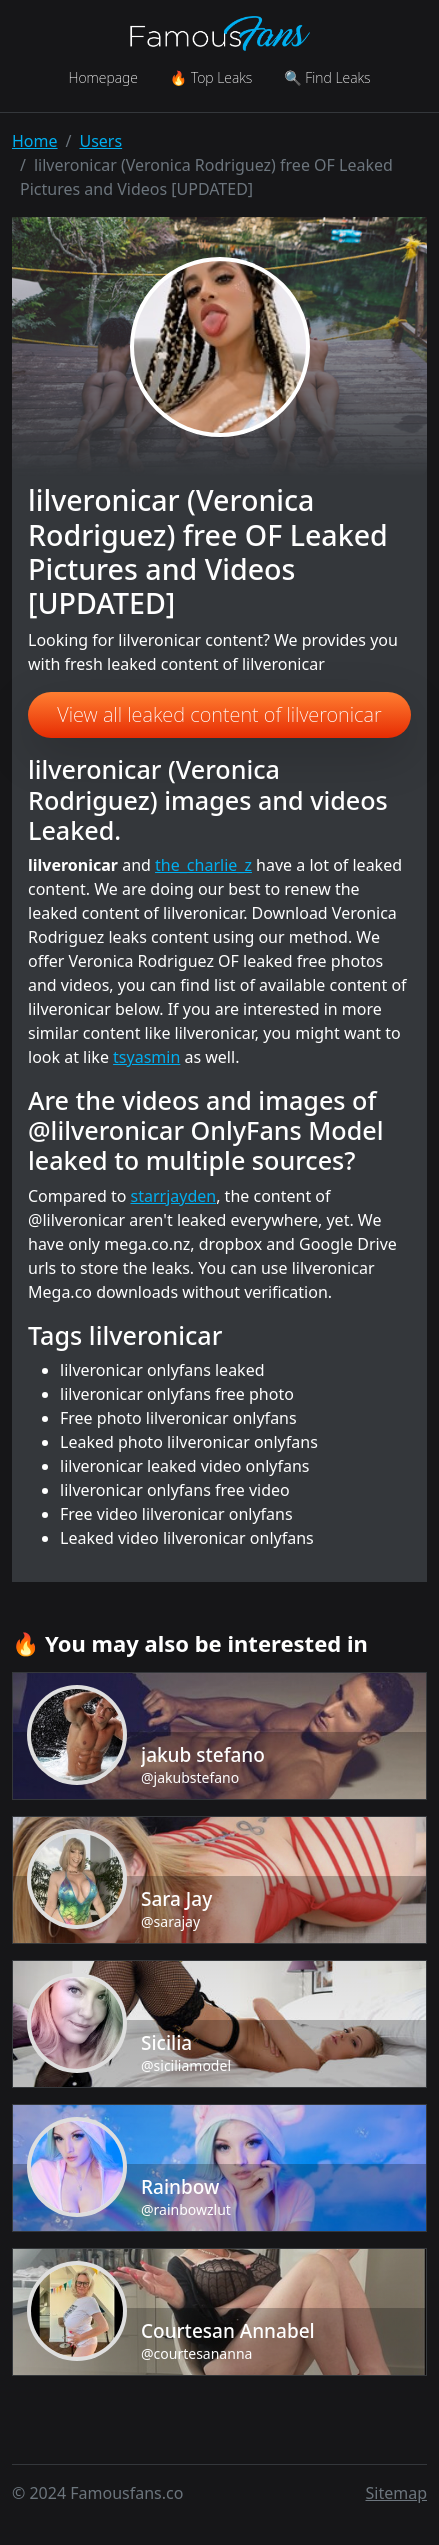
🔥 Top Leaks (211, 77)
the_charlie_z (203, 865)
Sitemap (397, 2493)
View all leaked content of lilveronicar (219, 714)
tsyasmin (146, 1057)
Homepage (102, 77)
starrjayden (174, 1196)
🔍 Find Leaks (327, 77)
